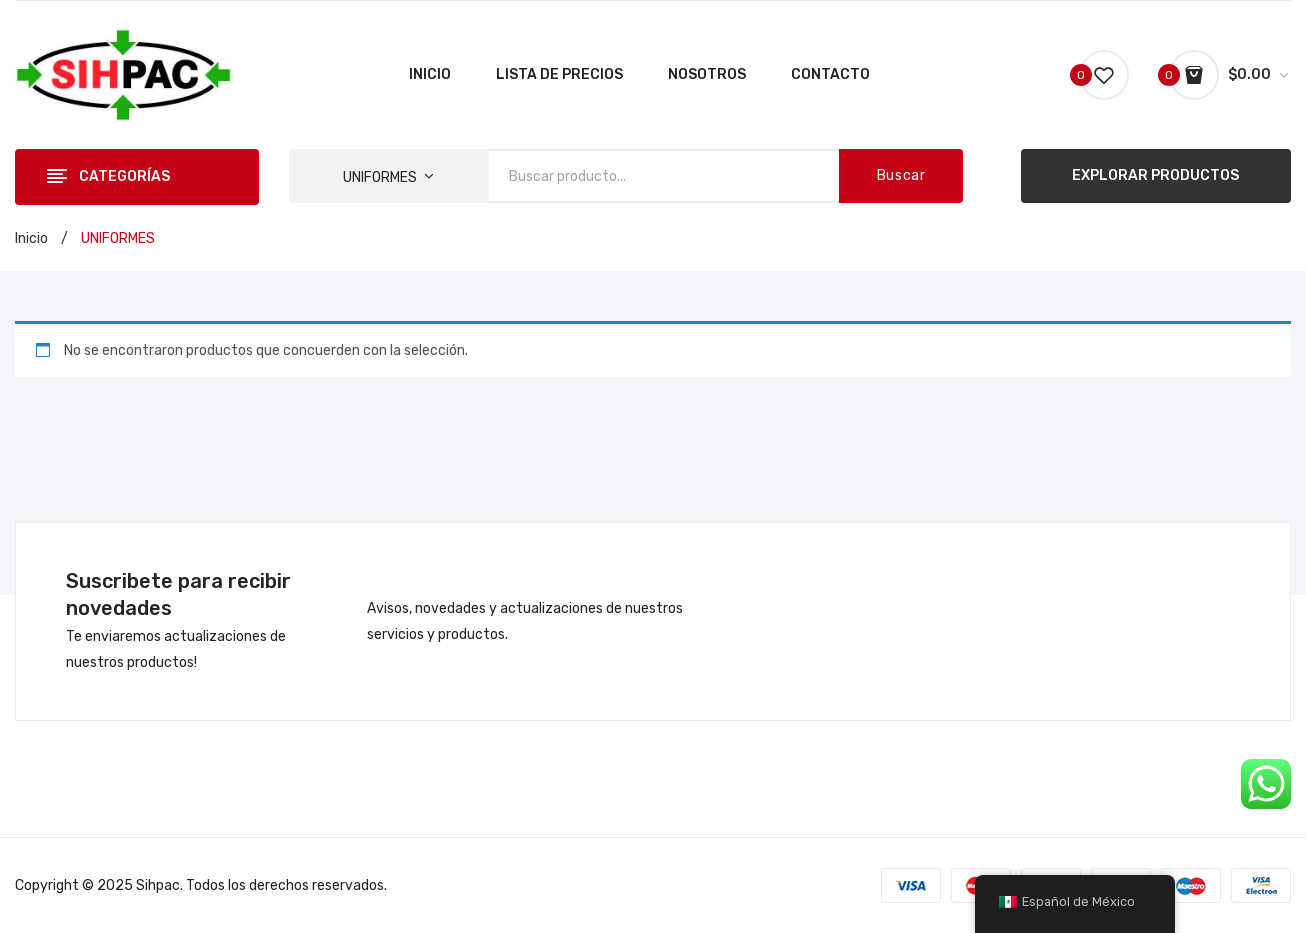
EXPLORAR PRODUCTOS (1155, 175)
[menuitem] (430, 75)
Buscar (901, 175)
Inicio (31, 238)
